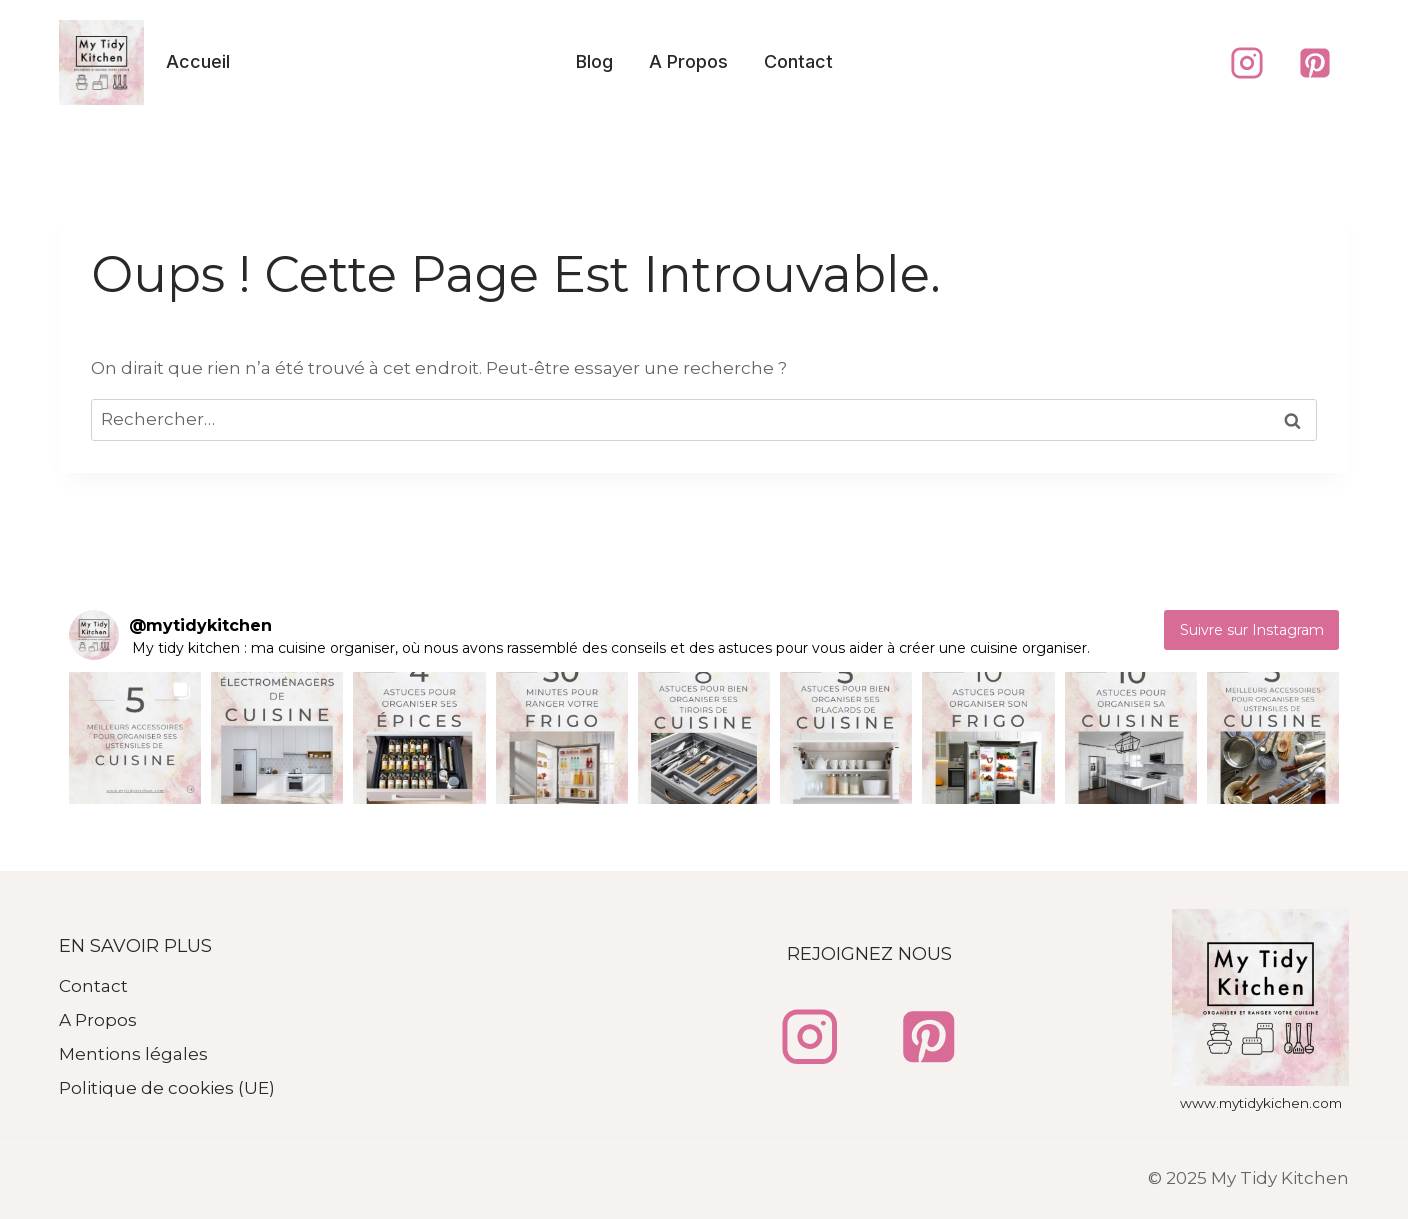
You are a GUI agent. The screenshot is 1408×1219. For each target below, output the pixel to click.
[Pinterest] (1315, 63)
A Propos (688, 61)
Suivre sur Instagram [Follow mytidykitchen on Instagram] (1252, 630)
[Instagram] (1247, 63)
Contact (798, 61)
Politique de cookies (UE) (167, 1088)
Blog (594, 61)
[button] (135, 738)
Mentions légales (133, 1054)
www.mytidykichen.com (1261, 1103)
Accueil (198, 61)
